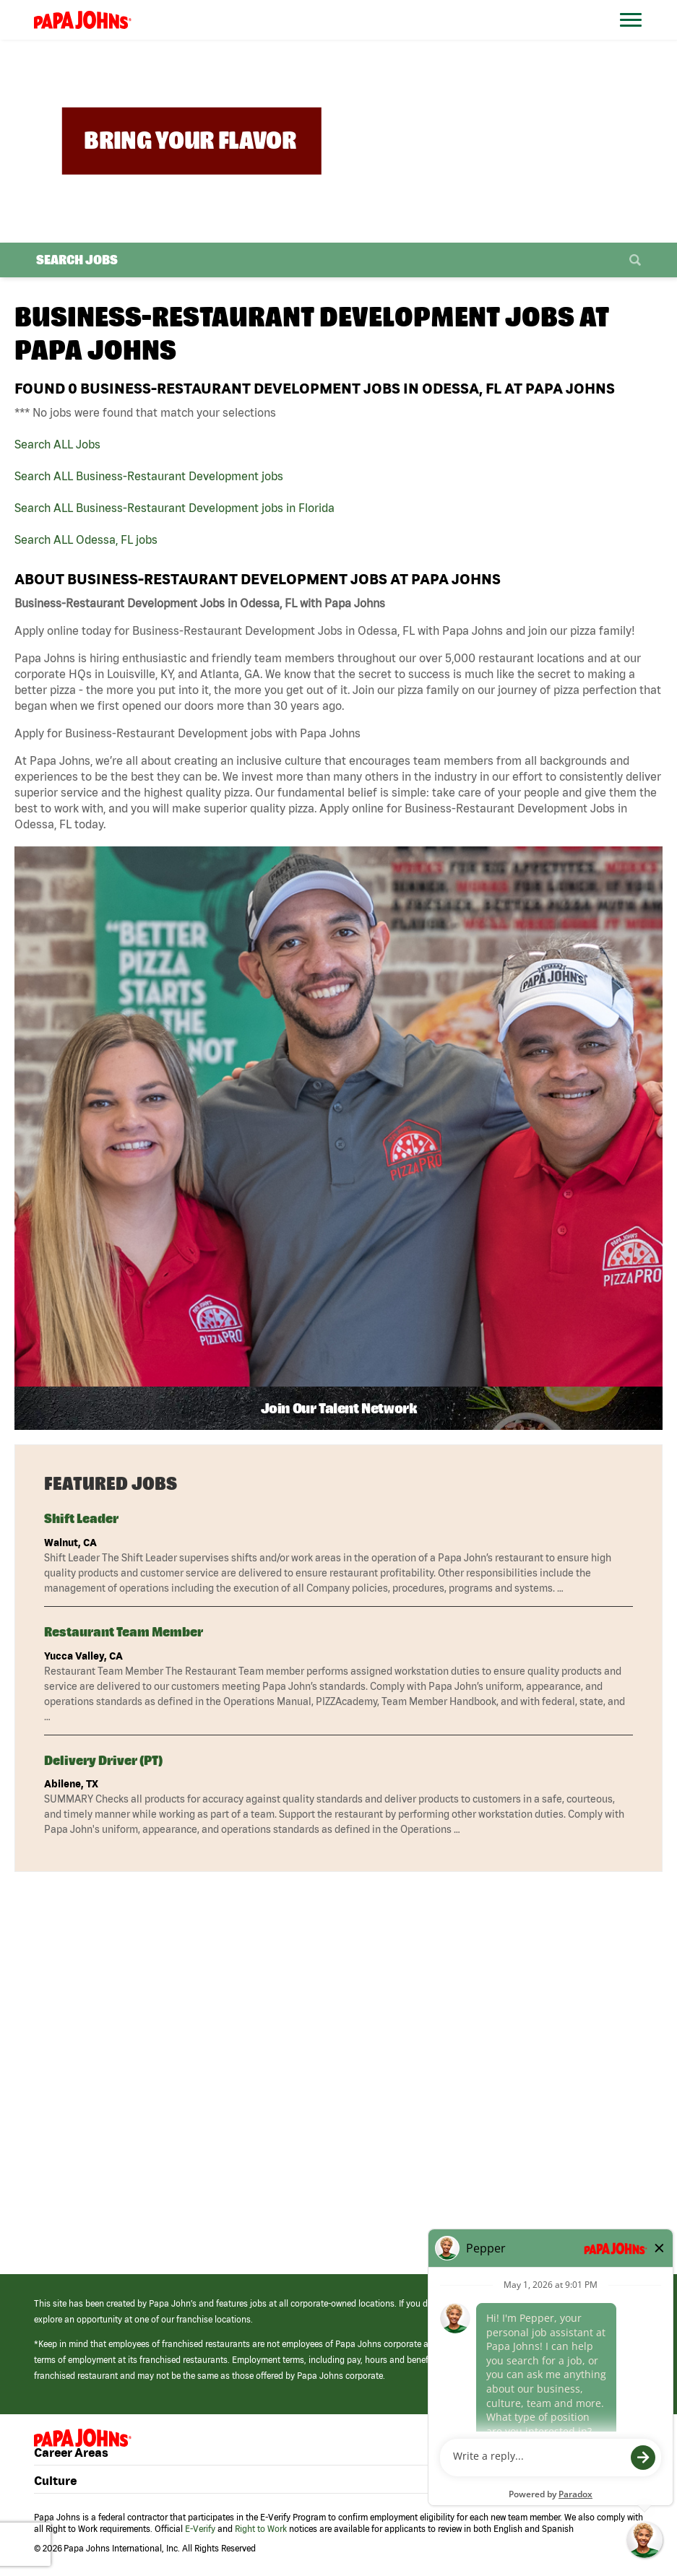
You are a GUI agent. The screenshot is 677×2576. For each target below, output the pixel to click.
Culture (55, 2480)
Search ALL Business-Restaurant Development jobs (148, 475)
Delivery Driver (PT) (103, 1760)
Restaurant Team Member (123, 1631)
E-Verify (200, 2528)
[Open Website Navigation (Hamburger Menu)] (636, 37)
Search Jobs (77, 259)
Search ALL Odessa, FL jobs (86, 539)
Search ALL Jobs (57, 444)
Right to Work (261, 2528)
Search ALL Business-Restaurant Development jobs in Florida (174, 507)
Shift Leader (81, 1518)
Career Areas (71, 2452)
